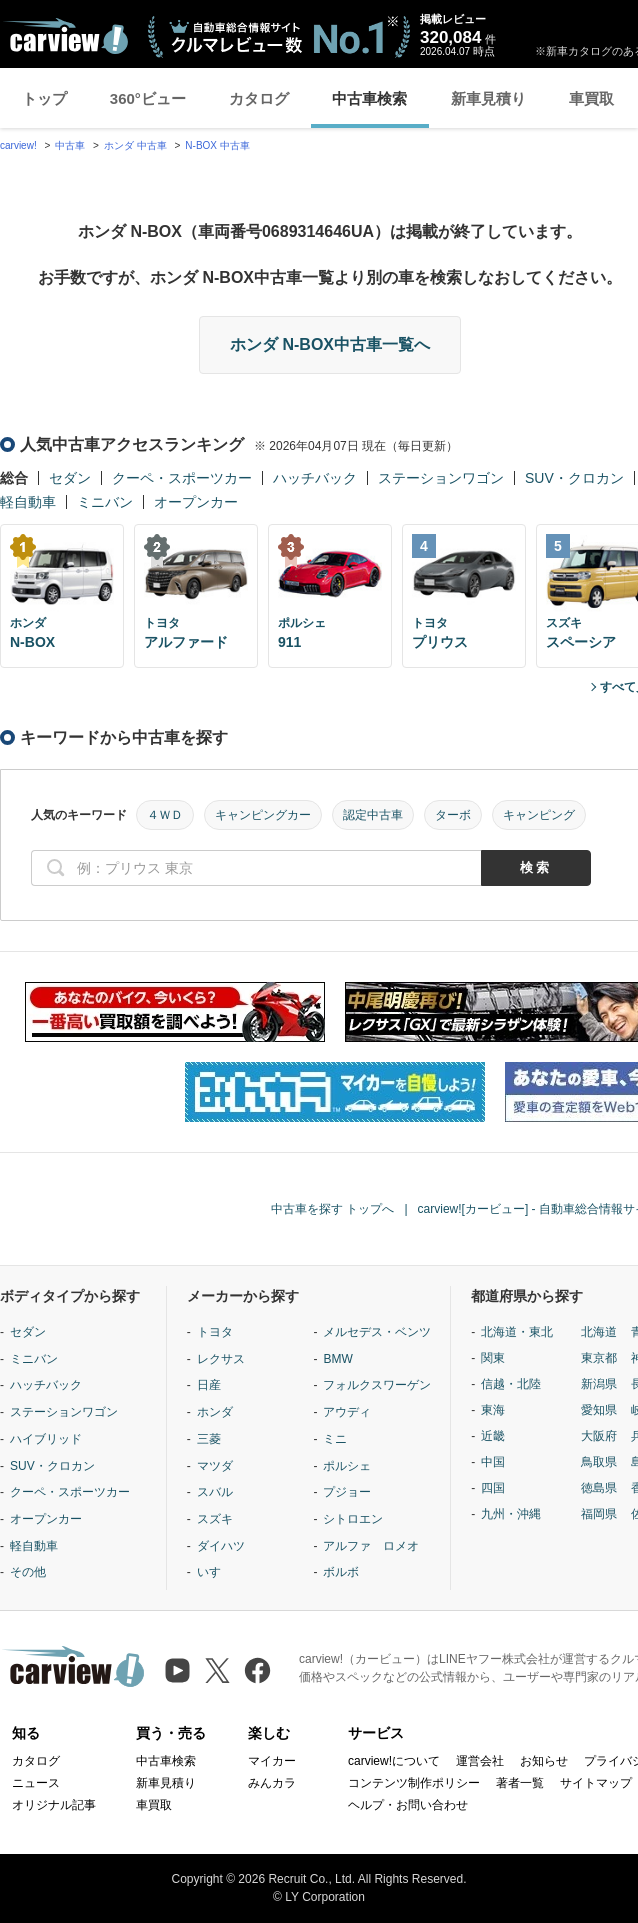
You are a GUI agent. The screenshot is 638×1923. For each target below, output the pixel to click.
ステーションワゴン (441, 478)
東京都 (599, 1358)
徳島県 (599, 1488)
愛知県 (599, 1410)
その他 (28, 1572)
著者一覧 (520, 1783)
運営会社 (480, 1761)
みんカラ (272, 1783)
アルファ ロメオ (371, 1546)
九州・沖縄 (511, 1514)
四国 (493, 1488)
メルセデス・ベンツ (377, 1332)
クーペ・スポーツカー (182, 478)
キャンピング (539, 815)
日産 (209, 1385)
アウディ (347, 1412)
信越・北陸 (511, 1384)
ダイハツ (221, 1546)
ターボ (453, 815)
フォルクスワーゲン (377, 1385)
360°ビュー (148, 98)
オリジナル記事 (54, 1805)
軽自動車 (28, 502)
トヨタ (215, 1332)
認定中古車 (373, 815)
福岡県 (599, 1514)
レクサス (221, 1359)
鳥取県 (599, 1462)
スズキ (215, 1519)
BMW (337, 1359)
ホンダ (215, 1412)
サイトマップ (596, 1783)
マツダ (215, 1466)
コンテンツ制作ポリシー (414, 1783)
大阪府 (599, 1436)
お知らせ (544, 1761)
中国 (493, 1462)
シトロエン (353, 1519)
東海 (493, 1410)
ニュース (36, 1783)
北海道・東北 (517, 1332)
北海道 (599, 1332)
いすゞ (215, 1572)
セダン (70, 478)
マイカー (272, 1761)
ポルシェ (347, 1466)
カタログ (259, 98)
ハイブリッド (46, 1439)
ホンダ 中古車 (135, 145)
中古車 (70, 145)
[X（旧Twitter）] (217, 1670)
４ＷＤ (165, 815)
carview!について (394, 1761)
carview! (18, 145)
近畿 (493, 1436)
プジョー (347, 1492)
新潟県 (599, 1384)
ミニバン (105, 502)
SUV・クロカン (574, 478)
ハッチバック (315, 478)
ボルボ (341, 1572)
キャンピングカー (263, 815)
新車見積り (488, 98)
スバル (215, 1492)
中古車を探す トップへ (332, 1209)
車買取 (591, 98)
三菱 (209, 1439)
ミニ (335, 1439)
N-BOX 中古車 (217, 145)
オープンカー (196, 502)
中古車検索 (369, 98)
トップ (44, 98)
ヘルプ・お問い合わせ (408, 1805)
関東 (493, 1358)
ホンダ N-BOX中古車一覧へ (330, 344)
